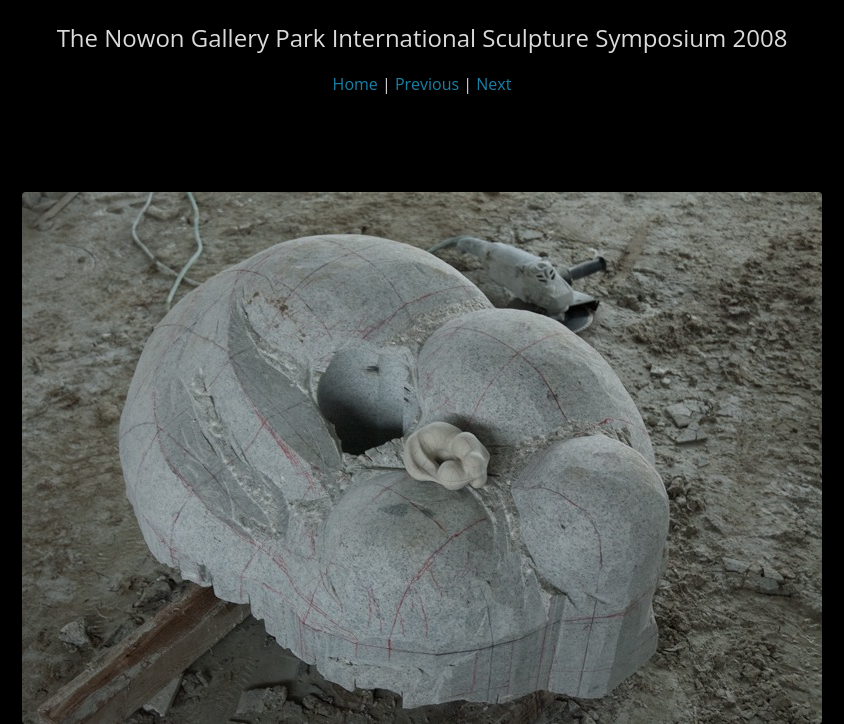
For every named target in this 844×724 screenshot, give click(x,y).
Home (355, 84)
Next (493, 84)
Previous (427, 84)
